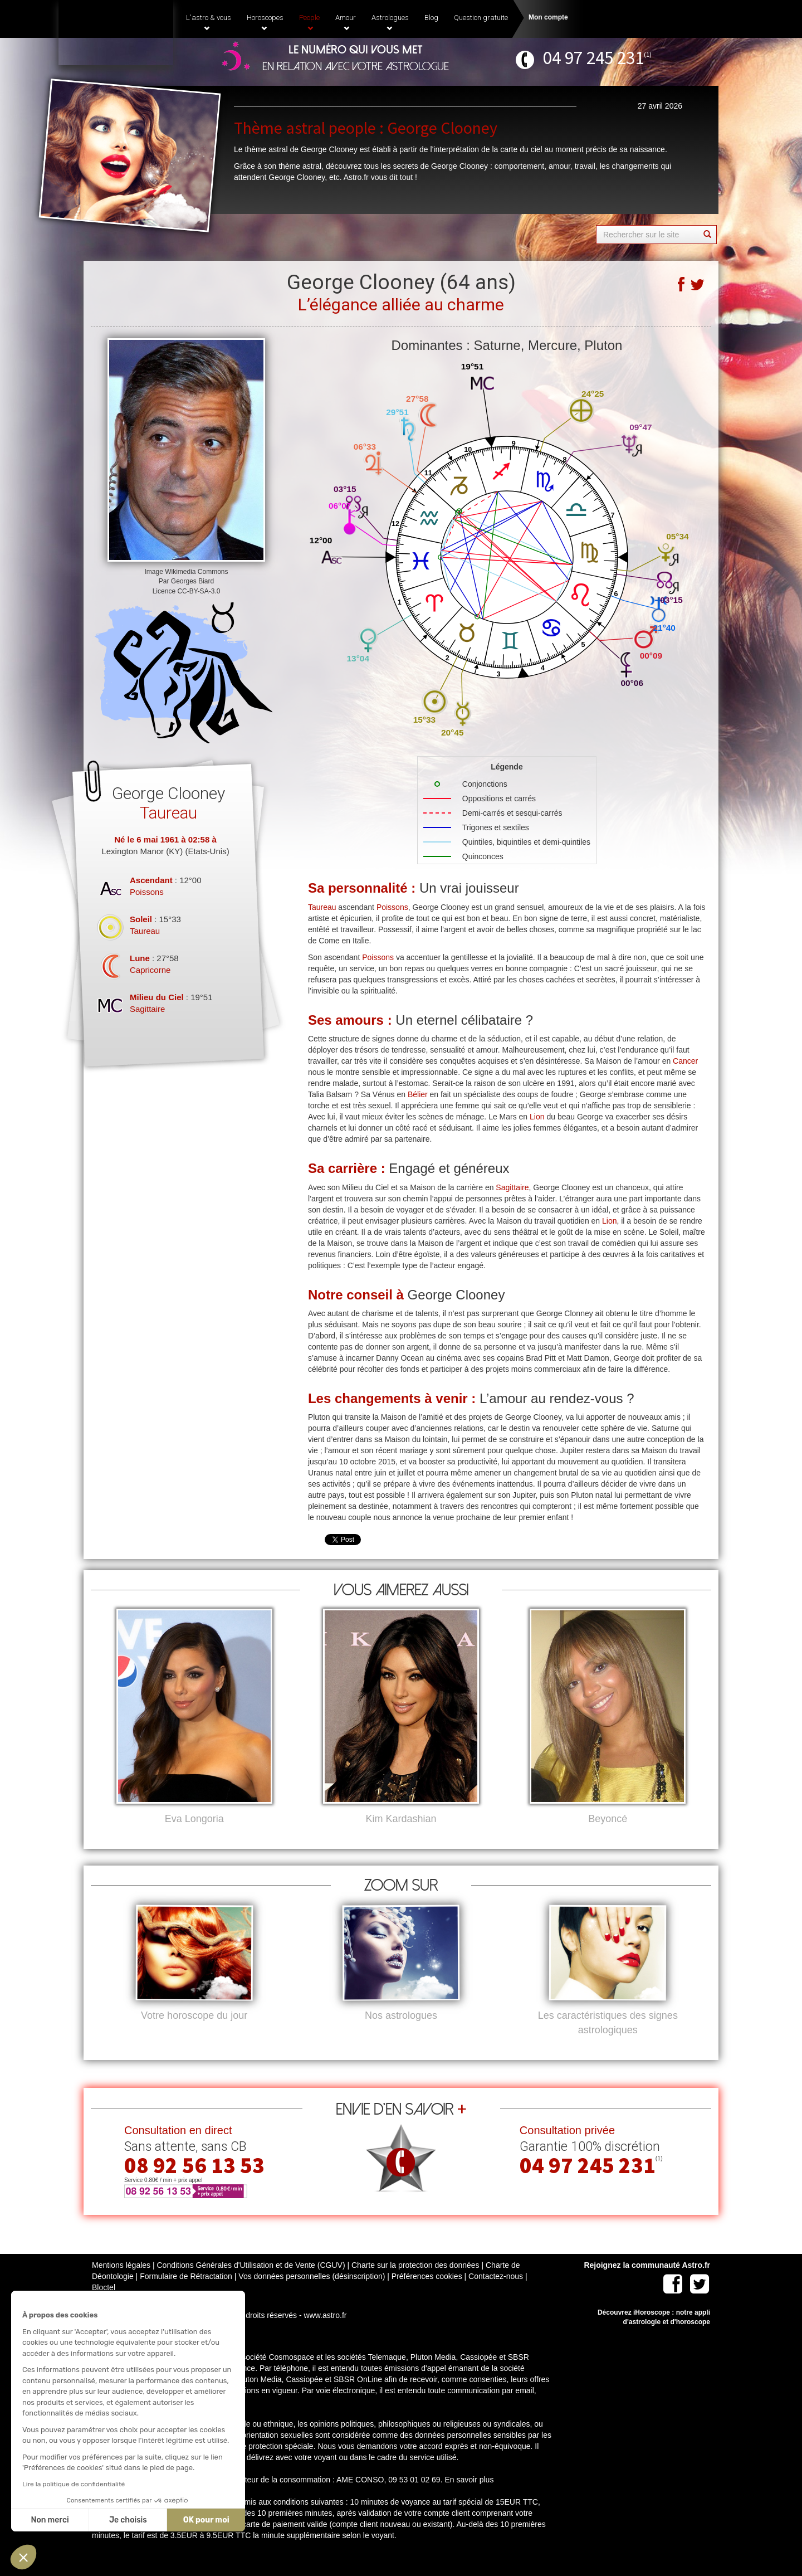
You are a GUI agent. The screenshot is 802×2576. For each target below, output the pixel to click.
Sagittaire (147, 1009)
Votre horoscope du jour (194, 2033)
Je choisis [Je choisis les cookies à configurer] (127, 2520)
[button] (23, 2557)
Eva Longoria (194, 1818)
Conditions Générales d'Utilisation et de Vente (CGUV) (251, 2283)
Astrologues (390, 22)
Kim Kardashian (400, 1818)
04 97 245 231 (593, 57)
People (309, 22)
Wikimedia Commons (196, 572)
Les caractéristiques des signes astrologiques (608, 2041)
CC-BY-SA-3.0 (198, 591)
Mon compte (548, 17)
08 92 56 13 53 (194, 2184)
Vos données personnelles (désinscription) (311, 2294)
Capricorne (150, 970)
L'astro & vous (208, 22)
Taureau (145, 931)
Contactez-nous (495, 2294)
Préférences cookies (427, 2294)
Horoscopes (265, 22)
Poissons (147, 892)
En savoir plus (468, 2498)
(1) (648, 54)
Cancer (685, 1060)
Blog (431, 17)
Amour (345, 22)
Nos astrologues (401, 2033)
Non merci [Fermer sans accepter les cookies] (48, 2520)
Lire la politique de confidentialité (72, 2484)
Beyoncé (607, 1818)
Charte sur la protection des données (415, 2283)
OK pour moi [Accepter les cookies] (205, 2520)
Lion (537, 1116)
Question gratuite (481, 17)
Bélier (418, 1094)
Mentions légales (121, 2283)
